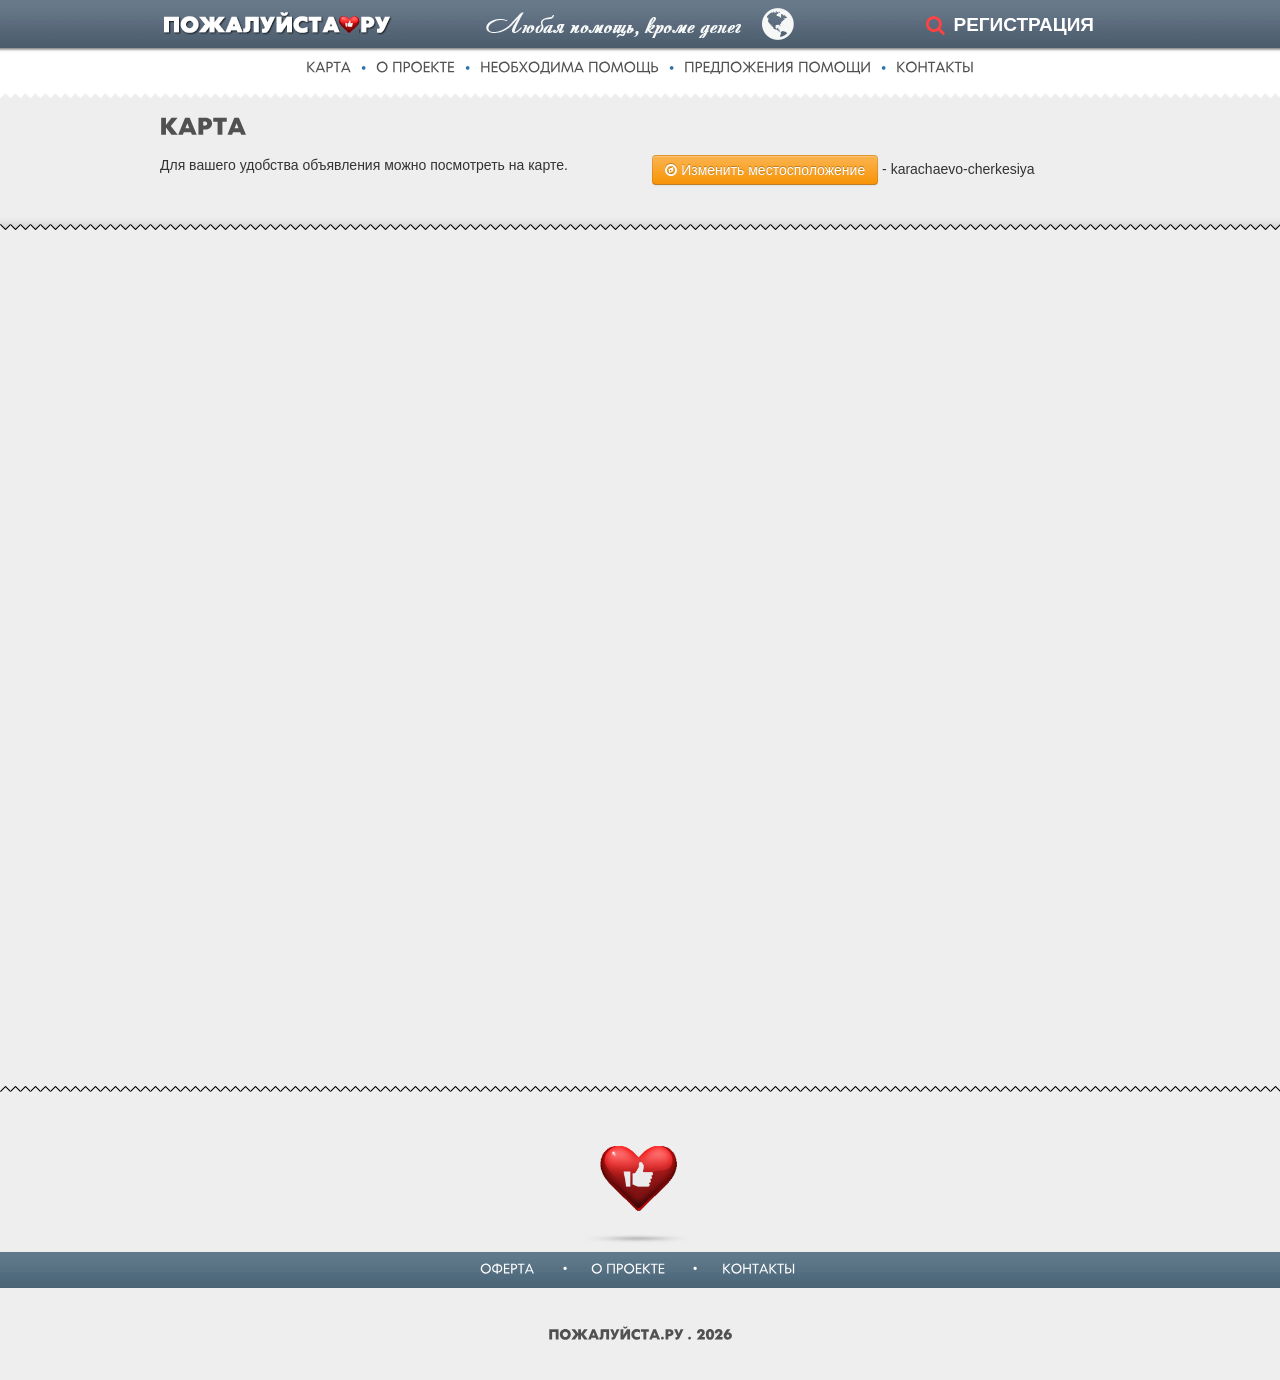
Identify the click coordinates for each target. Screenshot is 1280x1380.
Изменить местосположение (765, 170)
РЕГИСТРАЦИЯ (1023, 24)
